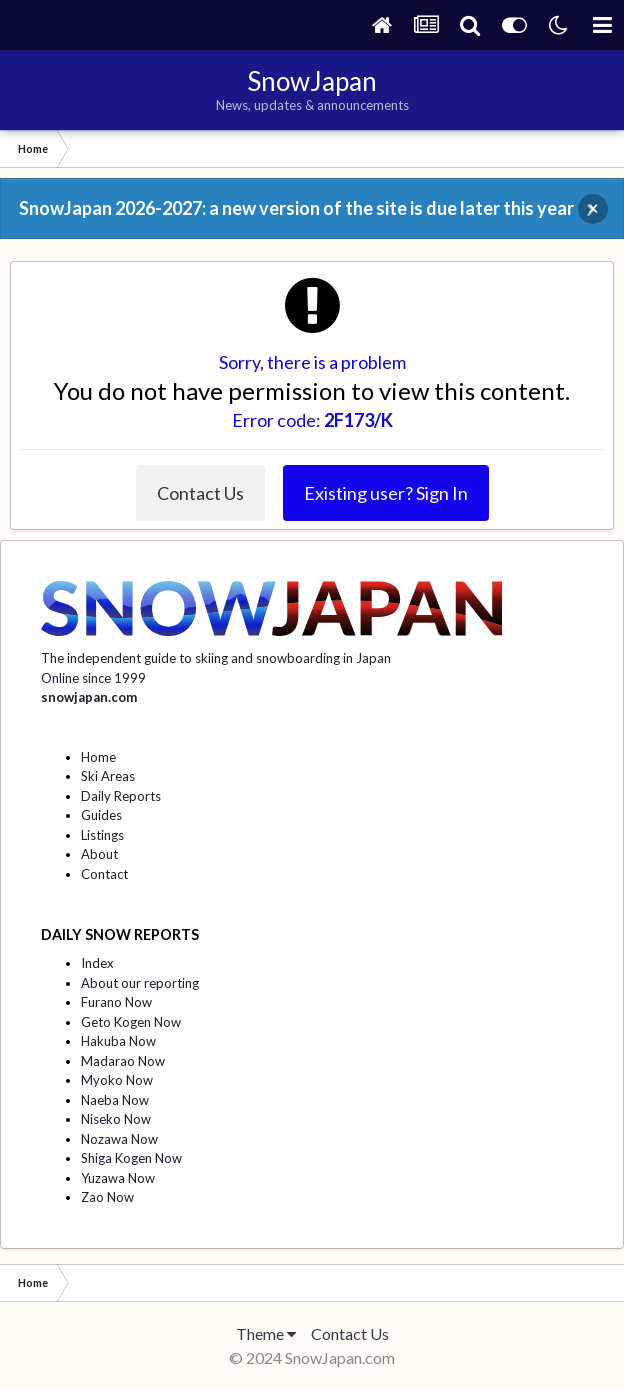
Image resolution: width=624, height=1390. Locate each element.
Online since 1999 (93, 678)
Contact (104, 874)
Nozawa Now (119, 1139)
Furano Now (116, 1002)
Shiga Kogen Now (131, 1158)
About (99, 854)
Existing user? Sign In (386, 493)
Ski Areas (108, 776)
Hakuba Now (118, 1041)
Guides (101, 815)
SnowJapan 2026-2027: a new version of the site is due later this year (296, 208)
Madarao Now (123, 1061)
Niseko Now (116, 1119)
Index (97, 963)
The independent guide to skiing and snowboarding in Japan (216, 658)
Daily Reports (121, 796)
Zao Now (107, 1197)
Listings (102, 835)
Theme (266, 1333)
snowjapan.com (89, 697)
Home (98, 757)
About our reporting (140, 983)
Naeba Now (115, 1100)
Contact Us (200, 493)
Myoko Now (117, 1080)
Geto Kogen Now (131, 1022)
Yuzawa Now (118, 1178)
